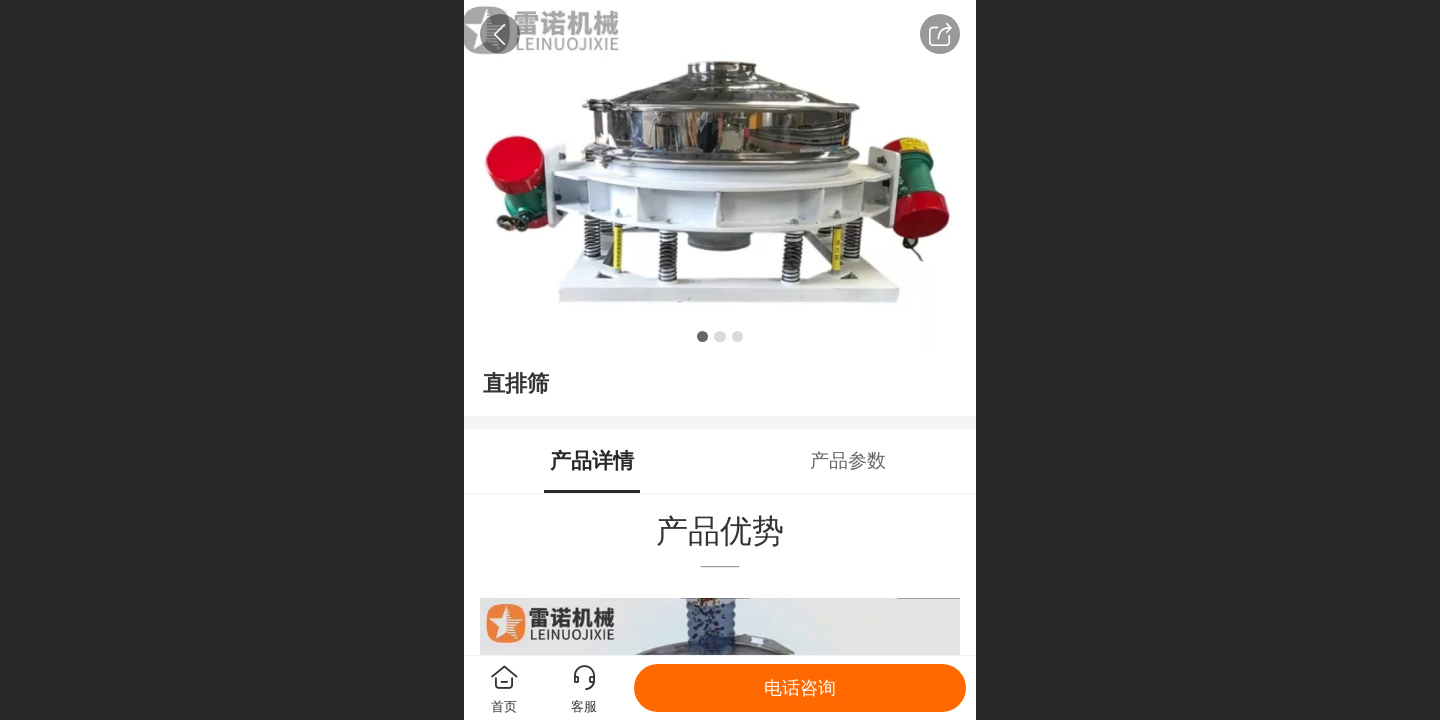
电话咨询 (800, 688)
